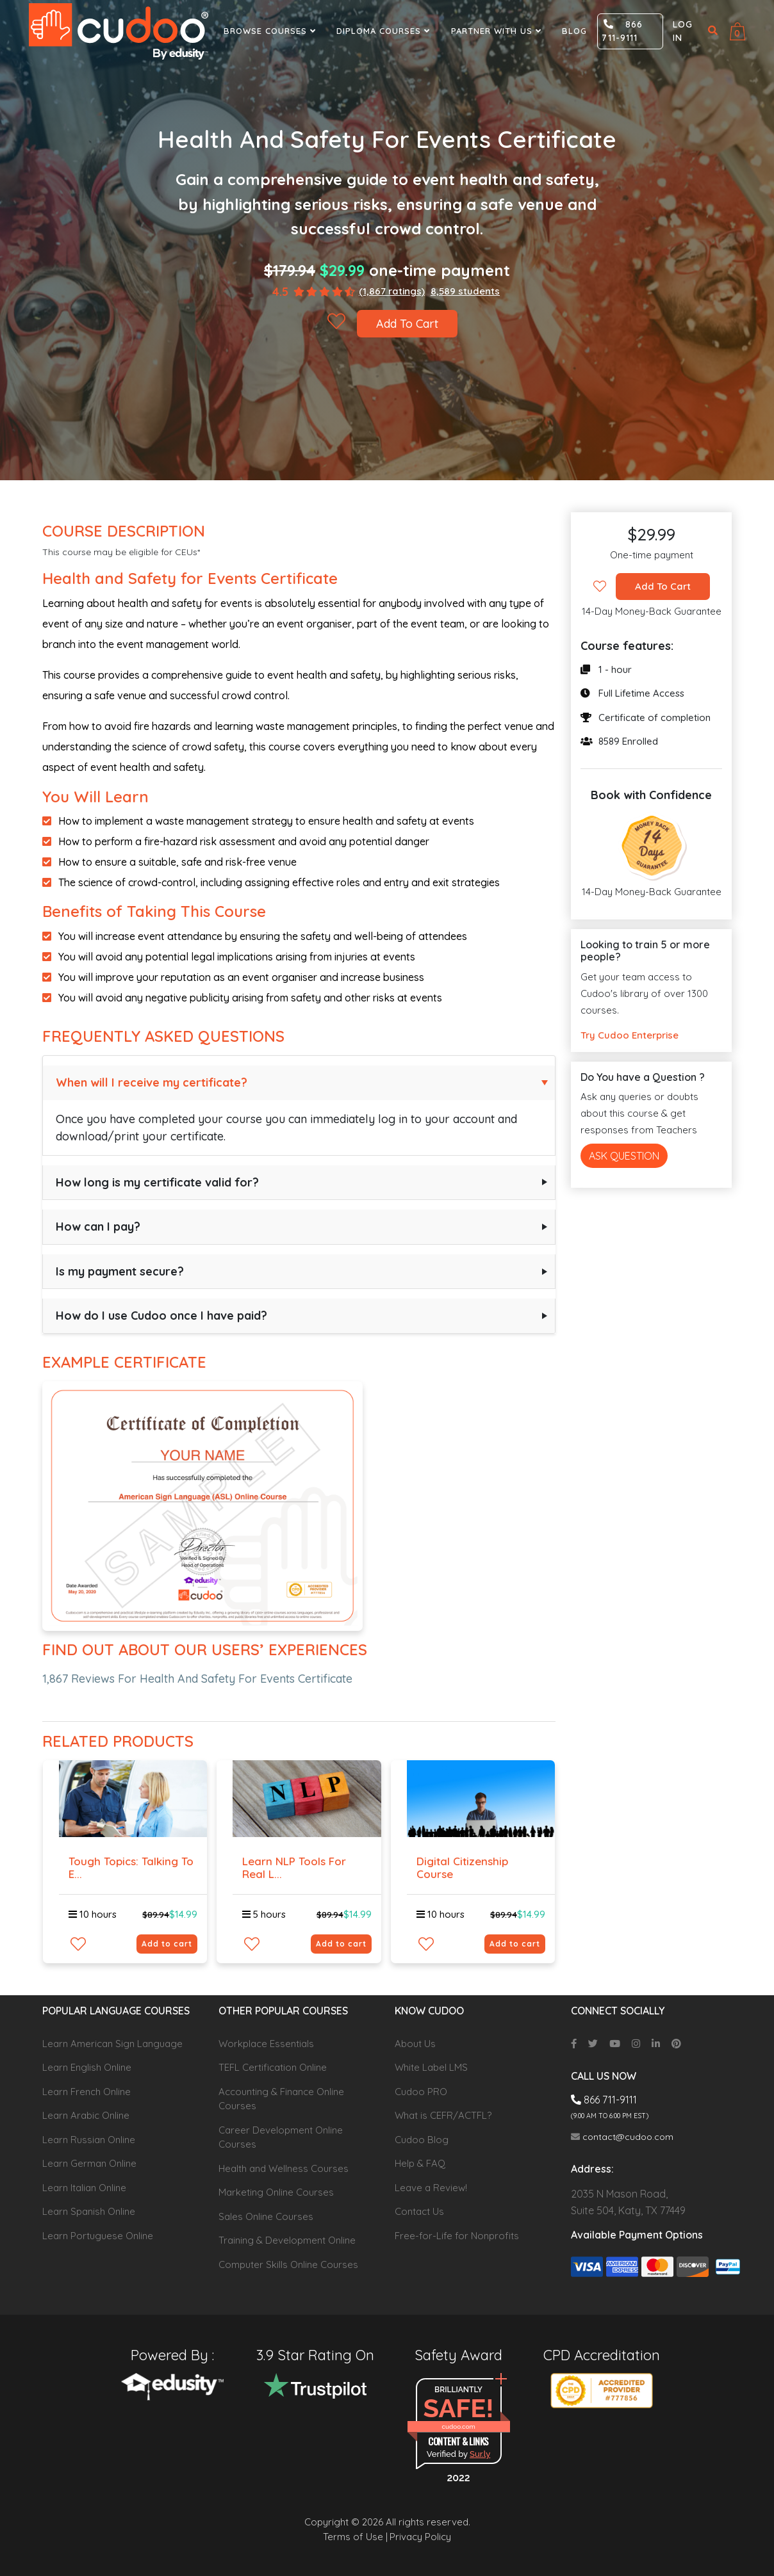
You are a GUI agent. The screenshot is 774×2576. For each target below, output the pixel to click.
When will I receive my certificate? (151, 1082)
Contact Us (419, 2211)
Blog (574, 31)
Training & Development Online (287, 2240)
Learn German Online (89, 2163)
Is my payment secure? (120, 1271)
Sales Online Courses (265, 2216)
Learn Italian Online (84, 2188)
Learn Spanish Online (88, 2211)
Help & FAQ (420, 2163)
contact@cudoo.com (622, 2137)
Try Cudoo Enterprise (629, 1035)
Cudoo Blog (422, 2140)
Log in (683, 31)
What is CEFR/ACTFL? (443, 2115)
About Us (415, 2043)
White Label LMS (431, 2067)
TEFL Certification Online (272, 2067)
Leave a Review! (431, 2188)
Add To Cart (407, 323)
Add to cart (167, 1943)
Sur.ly (480, 2454)
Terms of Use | (355, 2537)
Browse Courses (271, 31)
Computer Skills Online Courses (288, 2264)
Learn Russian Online (88, 2140)
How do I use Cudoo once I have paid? (161, 1315)
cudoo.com (458, 2426)
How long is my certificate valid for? (157, 1182)
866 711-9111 (622, 31)
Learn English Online (86, 2067)
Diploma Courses (384, 31)
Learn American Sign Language (112, 2043)
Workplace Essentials (266, 2043)
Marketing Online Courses (276, 2192)
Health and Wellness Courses (283, 2168)
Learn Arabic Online (85, 2115)
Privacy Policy (420, 2537)
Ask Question (624, 1155)
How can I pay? (98, 1226)
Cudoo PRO (421, 2092)
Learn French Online (86, 2092)
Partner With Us (498, 31)
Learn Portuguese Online (97, 2236)
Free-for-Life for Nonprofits (457, 2236)
